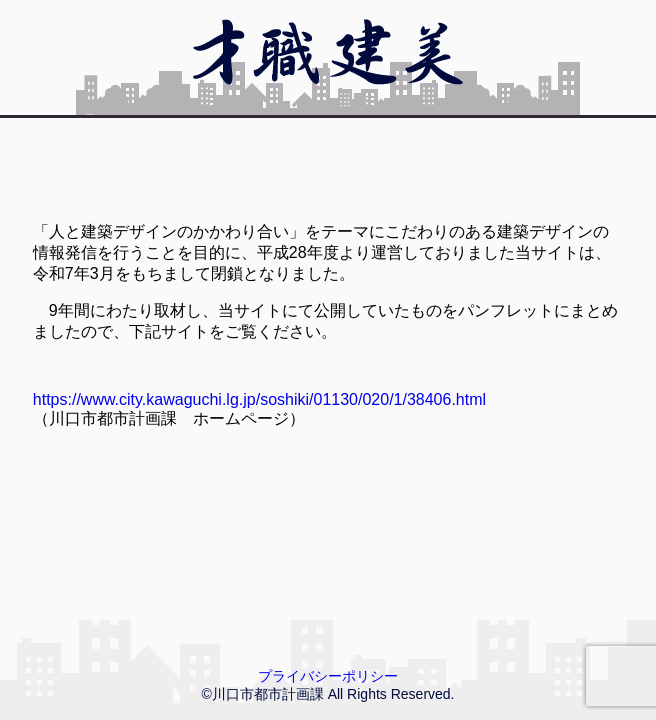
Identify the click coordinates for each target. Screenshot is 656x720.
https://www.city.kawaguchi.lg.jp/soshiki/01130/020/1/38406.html (259, 399)
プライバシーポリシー (328, 676)
